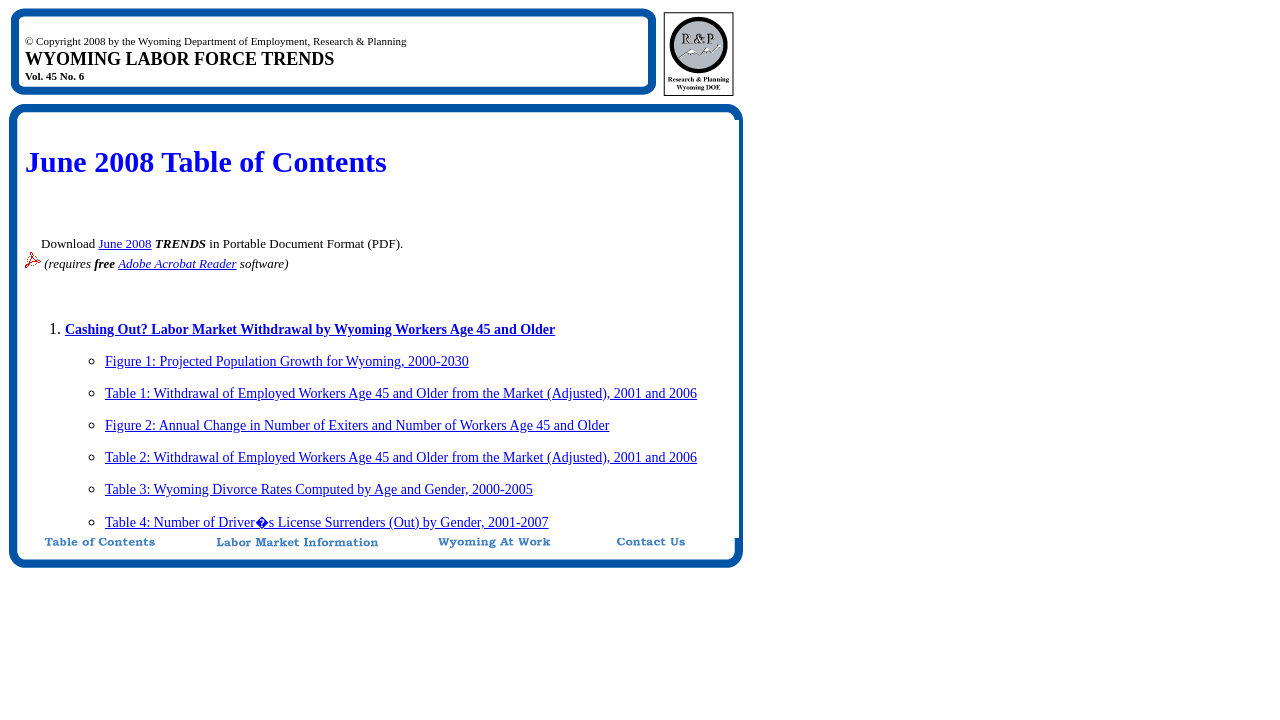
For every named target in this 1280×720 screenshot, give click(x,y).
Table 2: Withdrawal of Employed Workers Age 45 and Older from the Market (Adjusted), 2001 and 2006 (401, 457)
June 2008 (124, 243)
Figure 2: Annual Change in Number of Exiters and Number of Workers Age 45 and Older (357, 425)
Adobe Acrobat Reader (177, 263)
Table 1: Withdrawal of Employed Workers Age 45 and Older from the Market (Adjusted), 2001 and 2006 (401, 393)
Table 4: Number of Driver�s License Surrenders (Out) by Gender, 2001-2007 (327, 522)
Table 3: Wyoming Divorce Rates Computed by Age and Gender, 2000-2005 (319, 489)
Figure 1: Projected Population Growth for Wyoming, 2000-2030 (287, 361)
